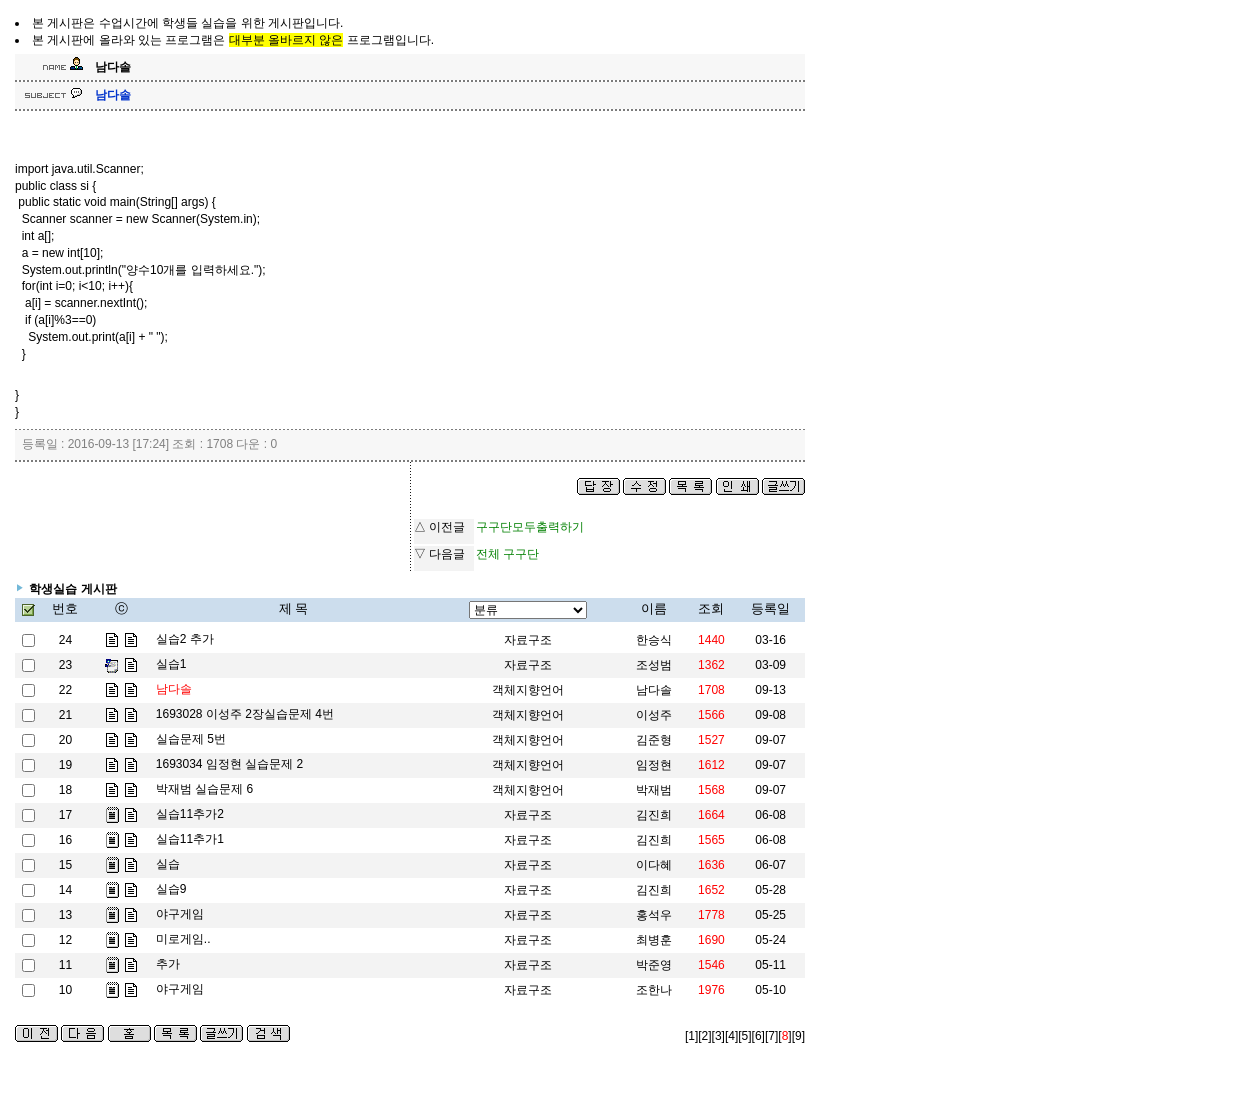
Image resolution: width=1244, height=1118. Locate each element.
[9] (798, 1036)
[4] (731, 1036)
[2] (704, 1036)
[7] (771, 1036)
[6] (758, 1036)
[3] (718, 1036)
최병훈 (654, 940)
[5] (744, 1036)
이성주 (654, 715)
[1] (691, 1036)
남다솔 (654, 690)
